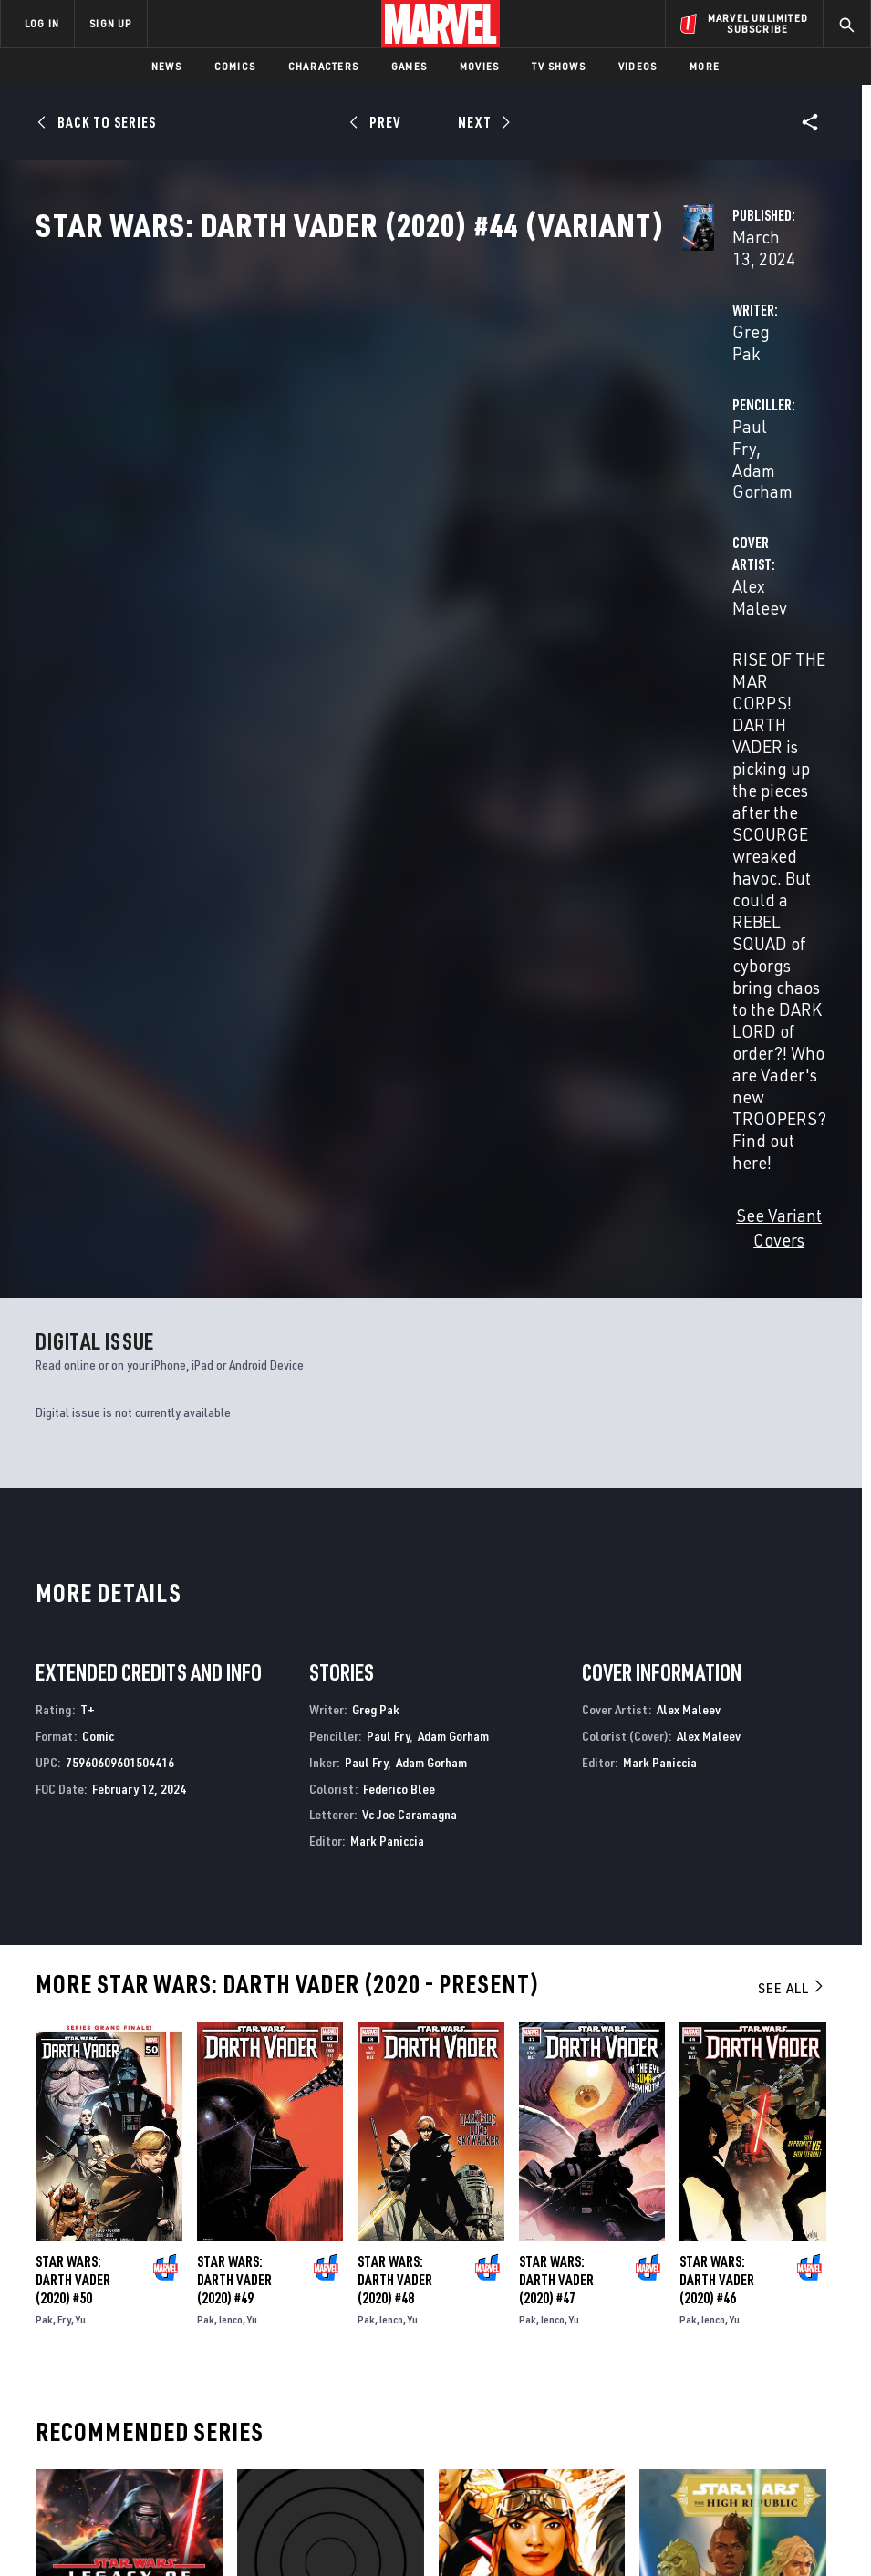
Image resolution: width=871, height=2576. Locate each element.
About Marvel (178, 2306)
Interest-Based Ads (795, 2510)
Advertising (329, 2298)
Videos (637, 66)
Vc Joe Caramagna (409, 1247)
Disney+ (316, 2324)
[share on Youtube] (684, 2383)
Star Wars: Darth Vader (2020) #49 (234, 1711)
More (705, 66)
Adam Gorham (671, 429)
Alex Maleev (331, 502)
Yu (81, 1751)
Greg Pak (319, 429)
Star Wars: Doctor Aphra (516, 2108)
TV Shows (559, 66)
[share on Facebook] (684, 2344)
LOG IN (42, 23)
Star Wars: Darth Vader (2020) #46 (716, 1711)
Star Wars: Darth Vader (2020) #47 (556, 1711)
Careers (183, 2366)
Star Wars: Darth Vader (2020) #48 (395, 1711)
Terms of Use (51, 2510)
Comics (234, 66)
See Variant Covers (355, 672)
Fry (64, 1751)
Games (409, 66)
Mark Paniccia (387, 1273)
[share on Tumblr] (803, 2343)
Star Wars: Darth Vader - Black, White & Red (313, 2117)
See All (791, 1420)
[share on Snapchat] (724, 2383)
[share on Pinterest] (764, 2383)
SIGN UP (110, 23)
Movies (479, 66)
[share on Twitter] (724, 2343)
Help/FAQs (188, 2340)
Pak (44, 1751)
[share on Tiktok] (684, 2421)
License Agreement (681, 2510)
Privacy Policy (134, 2510)
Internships (195, 2392)
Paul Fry (579, 429)
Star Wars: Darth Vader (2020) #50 (73, 1711)
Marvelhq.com (337, 2350)
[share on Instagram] (764, 2343)
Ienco (231, 1751)
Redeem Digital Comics (314, 2393)
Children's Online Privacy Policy (539, 2510)
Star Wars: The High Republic (726, 2108)
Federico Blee (399, 1220)
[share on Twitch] (803, 2383)
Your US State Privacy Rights (256, 2510)
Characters (323, 66)
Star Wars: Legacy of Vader (118, 2108)
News (166, 66)
